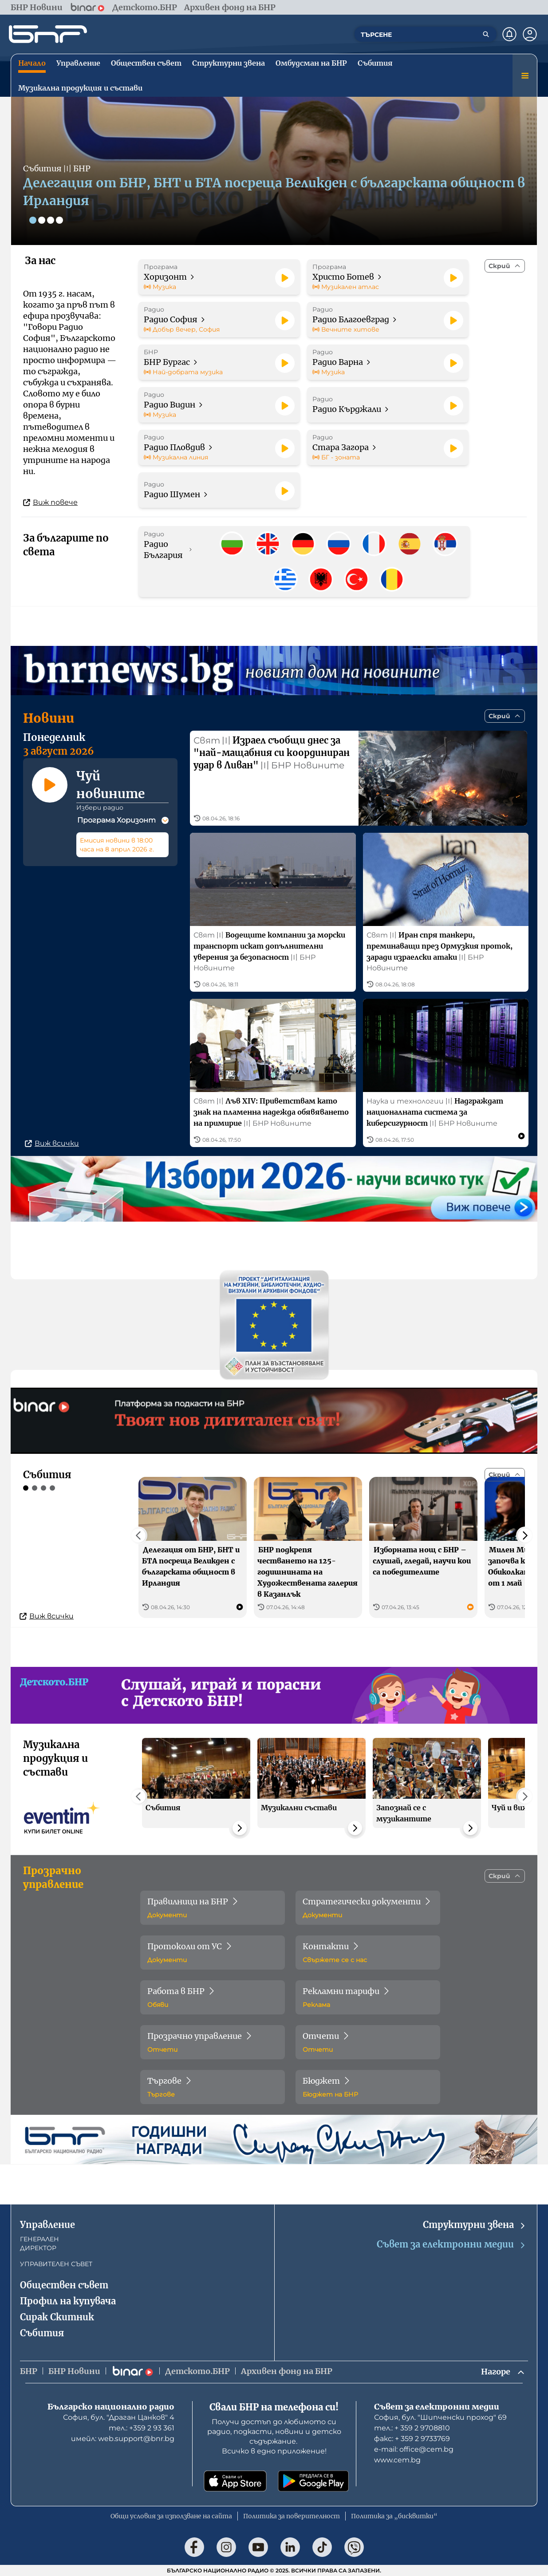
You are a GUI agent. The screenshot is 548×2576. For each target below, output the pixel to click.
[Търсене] (486, 34)
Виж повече (50, 502)
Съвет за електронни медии (451, 2245)
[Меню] (525, 75)
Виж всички (52, 1144)
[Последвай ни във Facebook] (194, 2547)
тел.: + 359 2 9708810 (412, 2428)
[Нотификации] (509, 34)
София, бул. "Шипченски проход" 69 (440, 2417)
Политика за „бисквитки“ (394, 2516)
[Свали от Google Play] (313, 2481)
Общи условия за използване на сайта (171, 2516)
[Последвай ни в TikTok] (322, 2547)
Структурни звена (474, 2225)
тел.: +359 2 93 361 (141, 2428)
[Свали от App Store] (235, 2481)
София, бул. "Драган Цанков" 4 (118, 2417)
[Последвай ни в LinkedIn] (290, 2547)
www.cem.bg (397, 2460)
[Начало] (48, 34)
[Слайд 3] (50, 220)
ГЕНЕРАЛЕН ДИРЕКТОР (39, 2243)
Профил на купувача (68, 2301)
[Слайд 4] (59, 220)
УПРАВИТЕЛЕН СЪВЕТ (56, 2264)
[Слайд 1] (32, 220)
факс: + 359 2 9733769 (412, 2438)
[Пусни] (285, 278)
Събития (42, 2333)
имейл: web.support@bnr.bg (122, 2438)
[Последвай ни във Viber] (354, 2547)
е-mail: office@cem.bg (413, 2449)
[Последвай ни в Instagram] (226, 2547)
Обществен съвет (64, 2285)
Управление (47, 2224)
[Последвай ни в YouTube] (258, 2547)
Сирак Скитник (57, 2317)
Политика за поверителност (291, 2516)
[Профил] (529, 34)
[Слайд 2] (41, 220)
